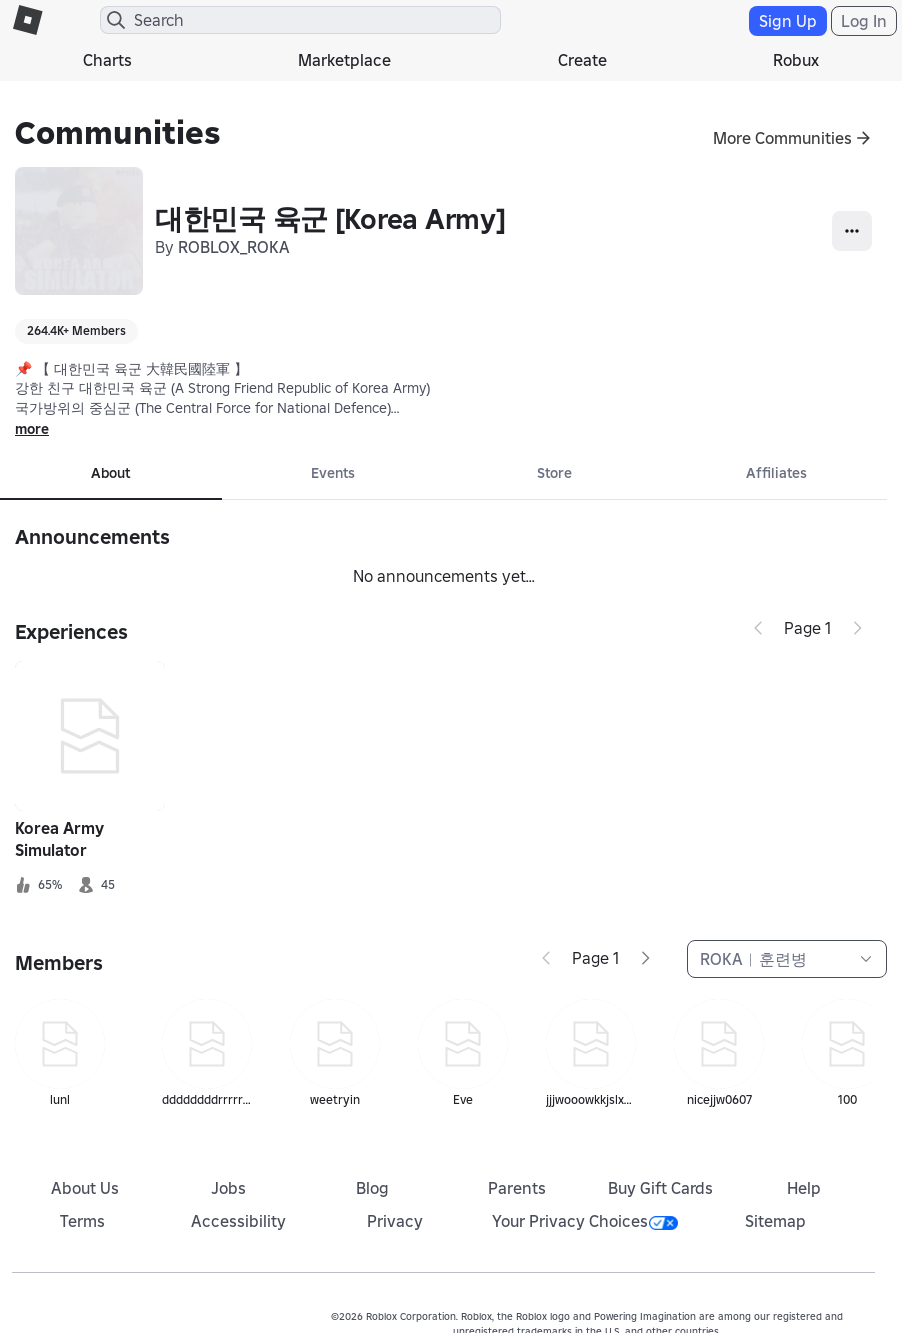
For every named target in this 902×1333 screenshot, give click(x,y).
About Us (85, 1188)
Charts (107, 60)
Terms (82, 1221)
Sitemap (775, 1221)
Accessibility (238, 1221)
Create (582, 60)
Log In (864, 21)
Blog (372, 1188)
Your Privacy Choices (585, 1221)
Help (804, 1188)
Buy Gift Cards (660, 1188)
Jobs (228, 1188)
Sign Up (788, 21)
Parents (517, 1188)
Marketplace (344, 60)
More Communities (782, 138)
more (32, 429)
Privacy (395, 1221)
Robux (796, 60)
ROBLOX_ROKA (234, 247)
